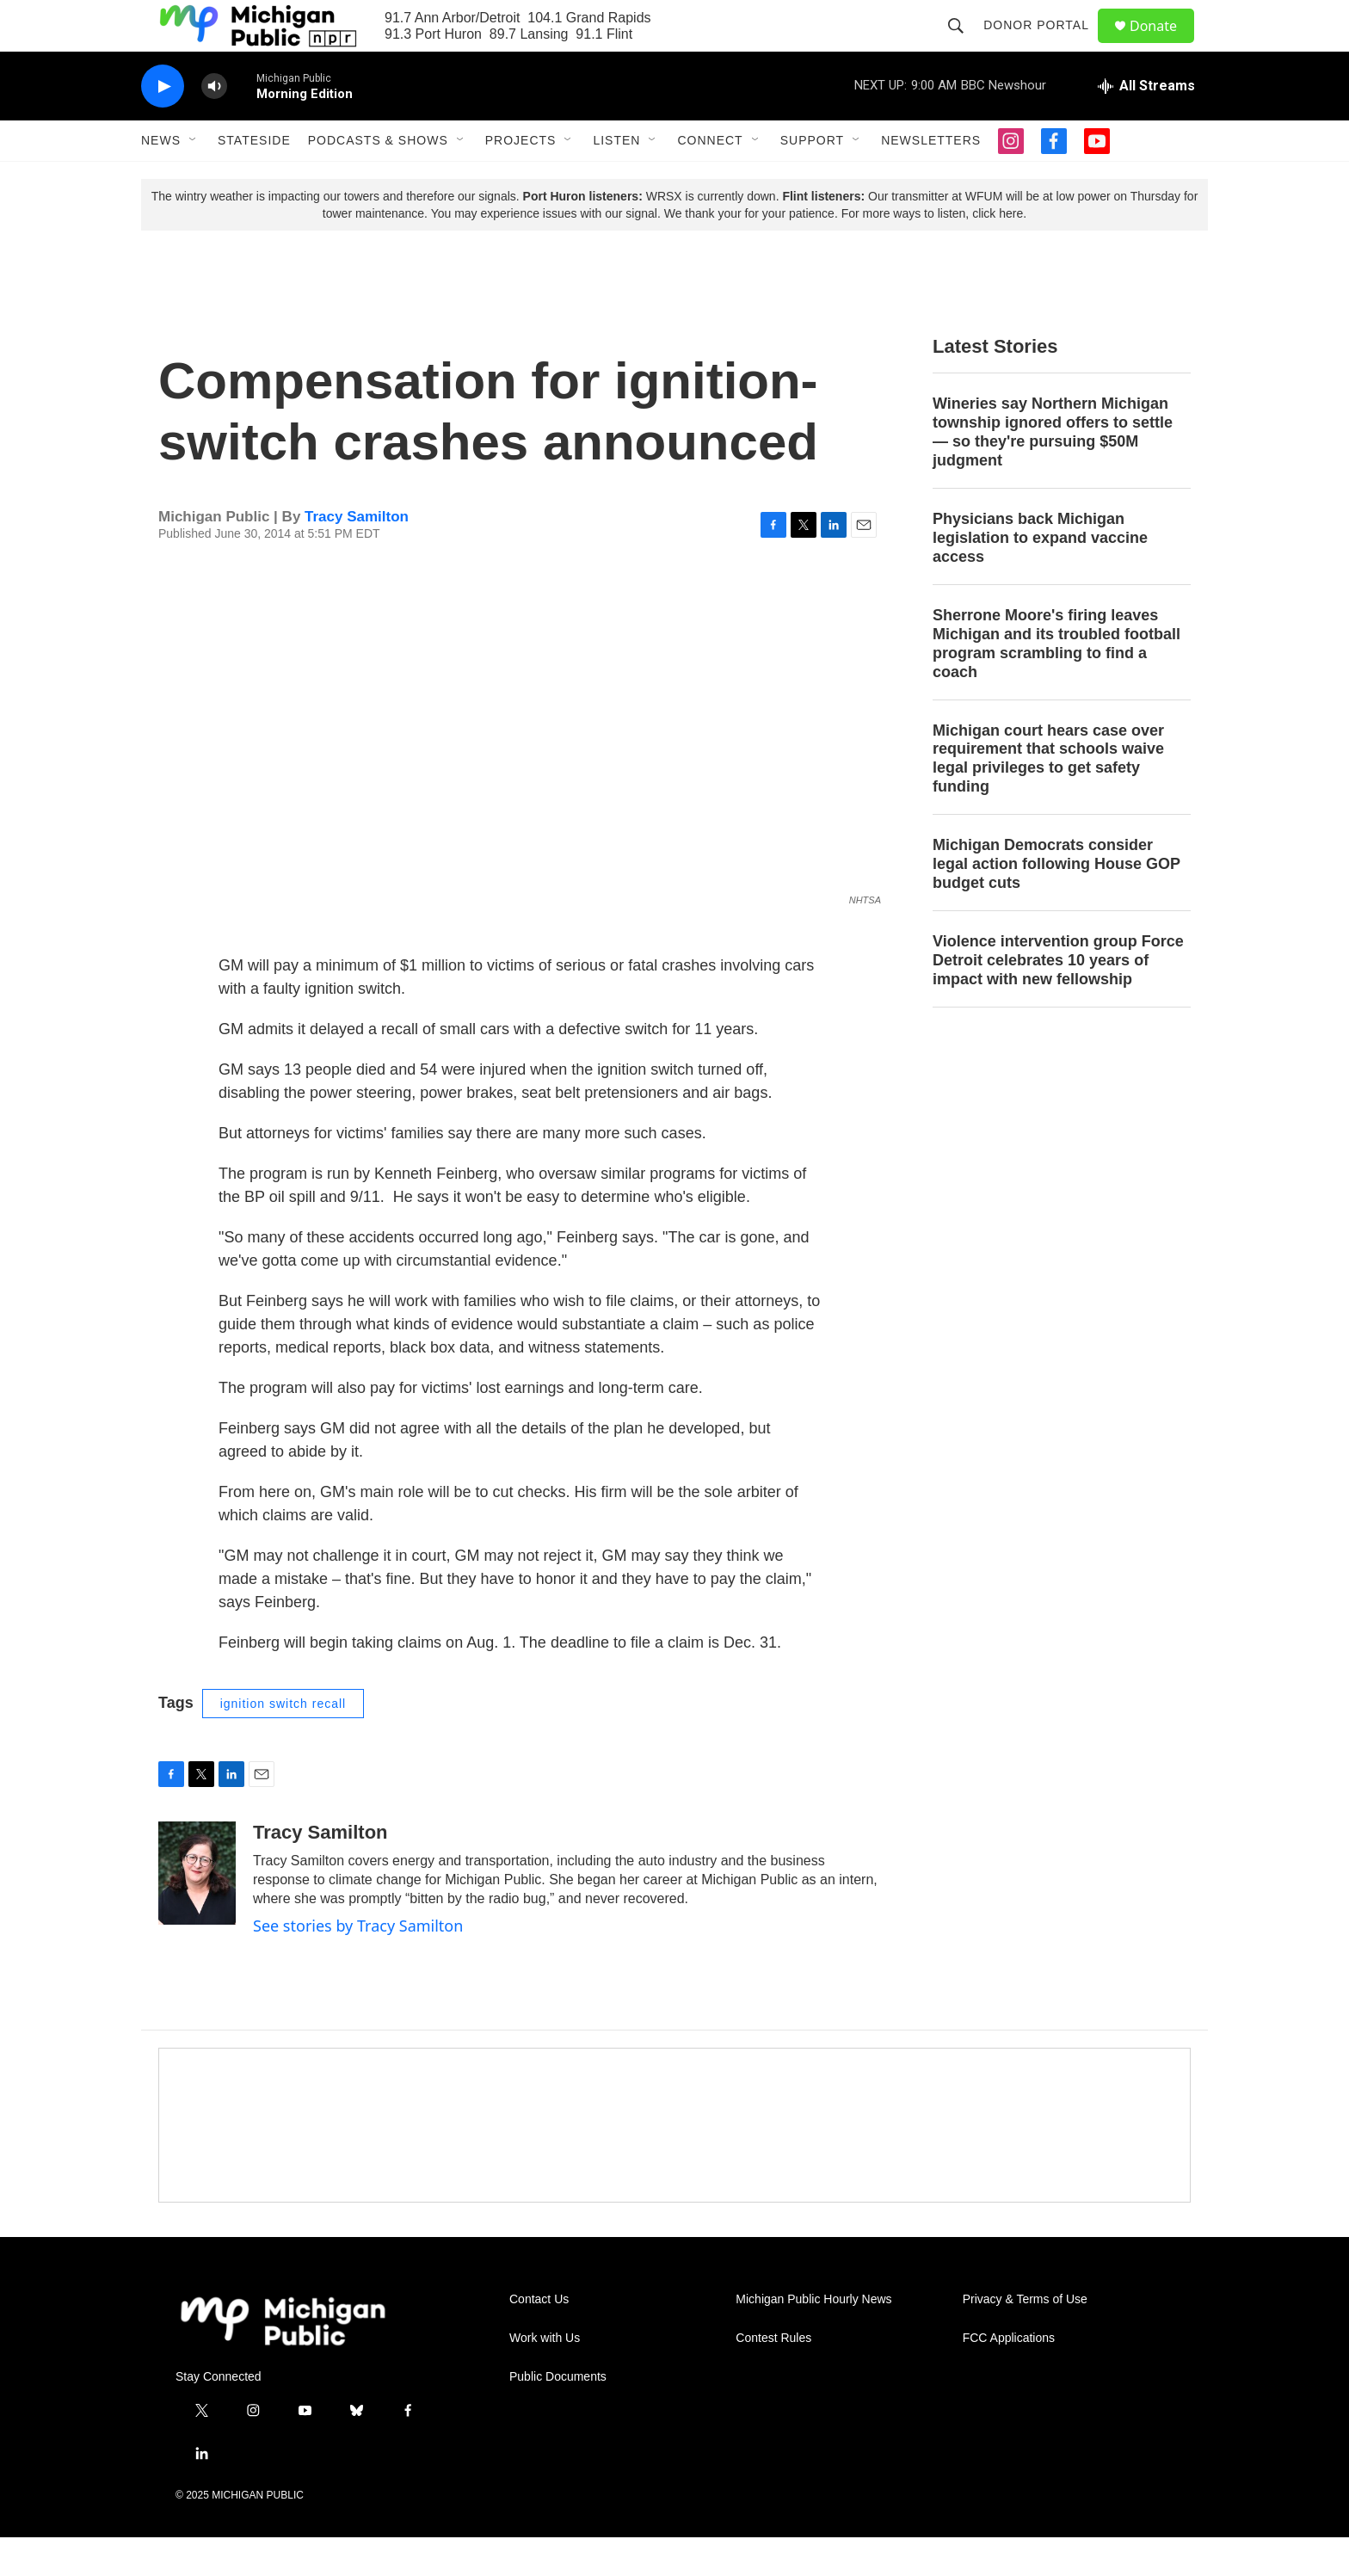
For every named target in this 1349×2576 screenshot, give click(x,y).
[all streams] (1146, 124)
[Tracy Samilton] (197, 1911)
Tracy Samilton (357, 555)
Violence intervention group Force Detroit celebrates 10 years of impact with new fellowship (1058, 998)
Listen (616, 179)
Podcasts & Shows (378, 179)
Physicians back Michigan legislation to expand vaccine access (1040, 576)
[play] (162, 125)
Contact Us (539, 2338)
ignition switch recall (283, 1742)
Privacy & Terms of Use (1025, 2338)
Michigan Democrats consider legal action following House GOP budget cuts (1056, 902)
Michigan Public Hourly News (813, 2338)
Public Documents (558, 2415)
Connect (709, 179)
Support (812, 179)
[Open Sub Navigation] (193, 179)
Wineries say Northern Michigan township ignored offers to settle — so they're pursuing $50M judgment (1053, 471)
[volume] (214, 125)
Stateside (254, 179)
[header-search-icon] (963, 44)
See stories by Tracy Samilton (358, 1964)
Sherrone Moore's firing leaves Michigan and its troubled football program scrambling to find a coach (1056, 682)
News (161, 179)
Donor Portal (1044, 45)
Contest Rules (773, 2376)
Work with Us (544, 2376)
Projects (521, 179)
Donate (1164, 45)
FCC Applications (1009, 2376)
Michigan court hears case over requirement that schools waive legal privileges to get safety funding (1048, 798)
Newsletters (931, 179)
